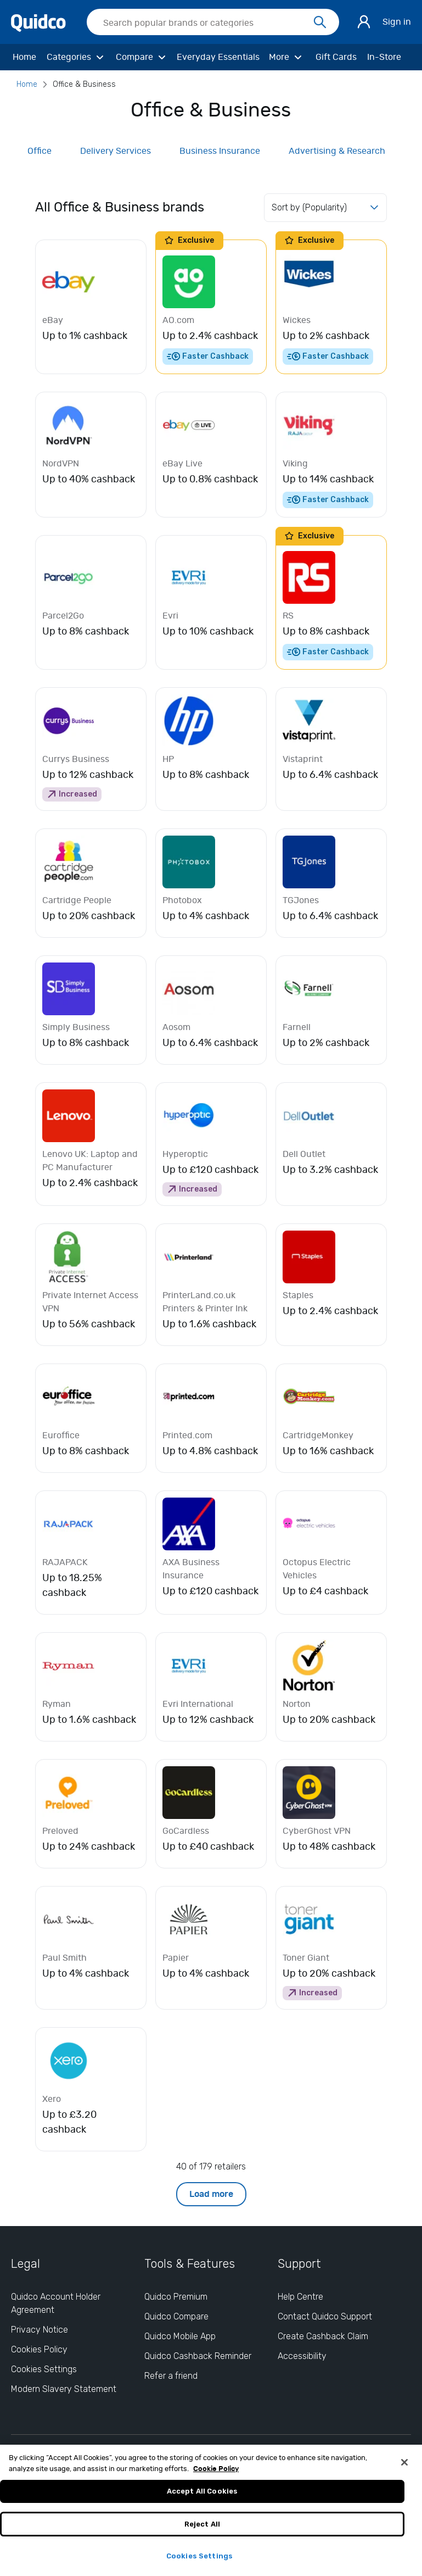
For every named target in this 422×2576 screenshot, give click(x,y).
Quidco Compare (176, 2316)
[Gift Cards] (336, 57)
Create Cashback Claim (323, 2336)
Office (39, 151)
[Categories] (76, 57)
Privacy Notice (39, 2329)
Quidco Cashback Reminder (197, 2356)
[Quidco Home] (38, 22)
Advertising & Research (337, 151)
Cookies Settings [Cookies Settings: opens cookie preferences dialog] (44, 2369)
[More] (286, 57)
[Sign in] (364, 22)
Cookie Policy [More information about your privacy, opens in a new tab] (216, 2474)
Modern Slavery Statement (63, 2389)
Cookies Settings (199, 2562)
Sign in (396, 22)
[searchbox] (213, 22)
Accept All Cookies (202, 2497)
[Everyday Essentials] (218, 57)
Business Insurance (219, 151)
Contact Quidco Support (325, 2316)
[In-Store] (384, 57)
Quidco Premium (175, 2296)
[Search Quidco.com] (206, 23)
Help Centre (300, 2296)
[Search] (320, 22)
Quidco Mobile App (180, 2336)
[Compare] (142, 57)
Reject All (202, 2529)
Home (26, 84)
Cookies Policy (39, 2349)
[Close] (404, 2468)
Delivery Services (115, 151)
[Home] (24, 57)
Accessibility (302, 2356)
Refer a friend (171, 2376)
